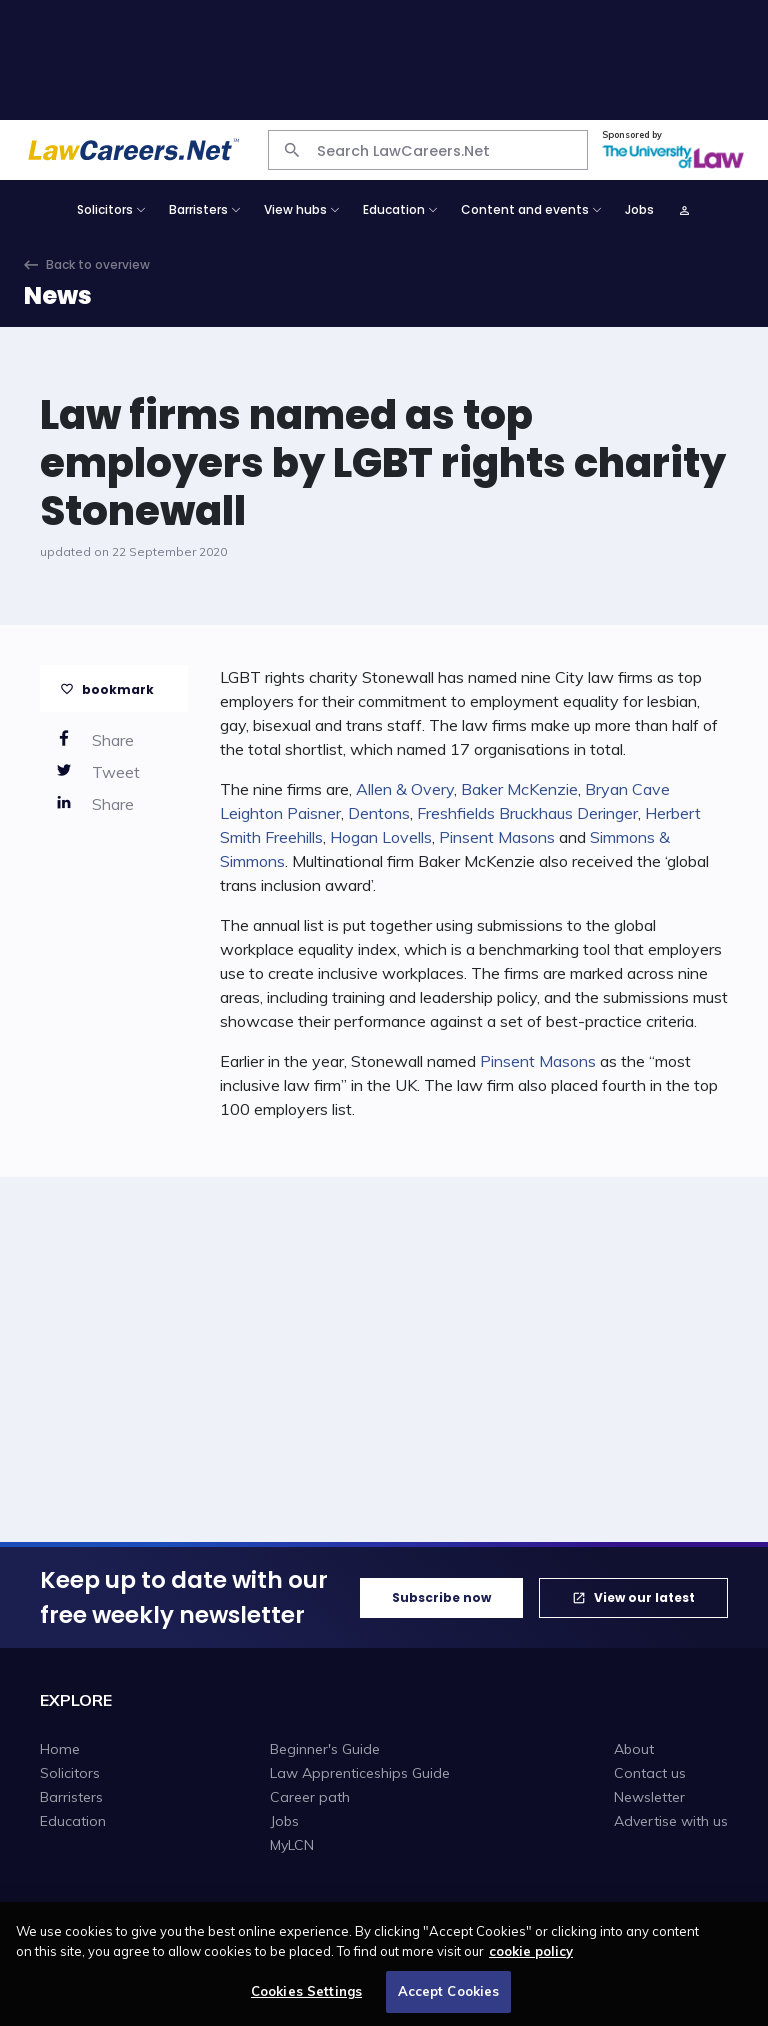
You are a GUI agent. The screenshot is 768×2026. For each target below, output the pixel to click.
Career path (310, 1797)
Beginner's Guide (325, 1749)
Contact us (650, 1773)
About (634, 1749)
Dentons (379, 813)
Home (60, 1749)
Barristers (71, 1797)
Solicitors (70, 1773)
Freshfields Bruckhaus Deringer (527, 813)
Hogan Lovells (381, 837)
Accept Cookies (449, 2000)
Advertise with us (671, 1821)
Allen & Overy (405, 789)
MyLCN (292, 1845)
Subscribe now (441, 1597)
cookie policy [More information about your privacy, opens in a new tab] (531, 1959)
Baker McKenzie (519, 789)
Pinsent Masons (497, 837)
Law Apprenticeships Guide (360, 1773)
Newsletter (649, 1797)
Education (73, 1821)
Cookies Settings (306, 2000)
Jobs (639, 209)
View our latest (644, 1597)
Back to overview (98, 264)
